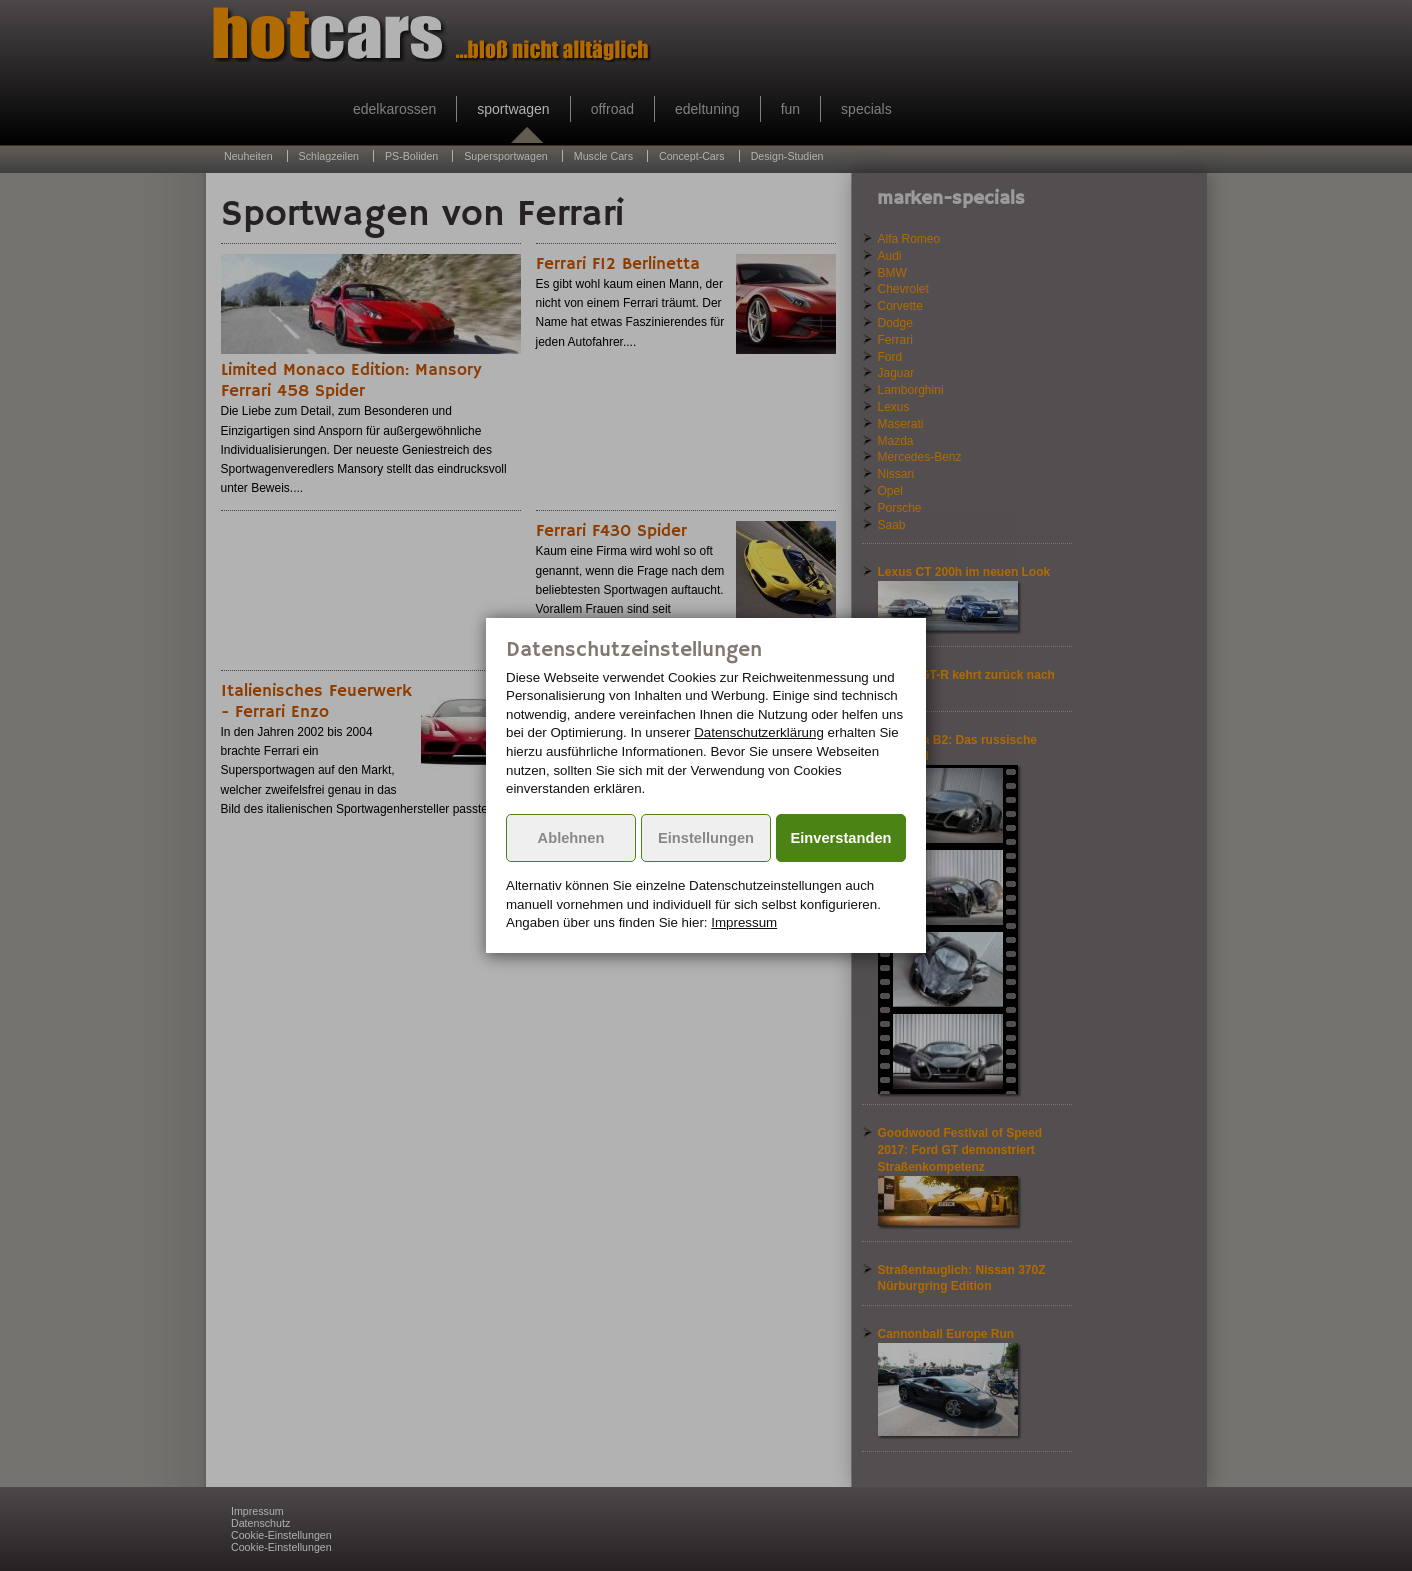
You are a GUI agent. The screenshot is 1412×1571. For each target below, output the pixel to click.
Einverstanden (841, 838)
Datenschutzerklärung (759, 732)
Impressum (744, 922)
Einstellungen (706, 838)
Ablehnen (571, 838)
